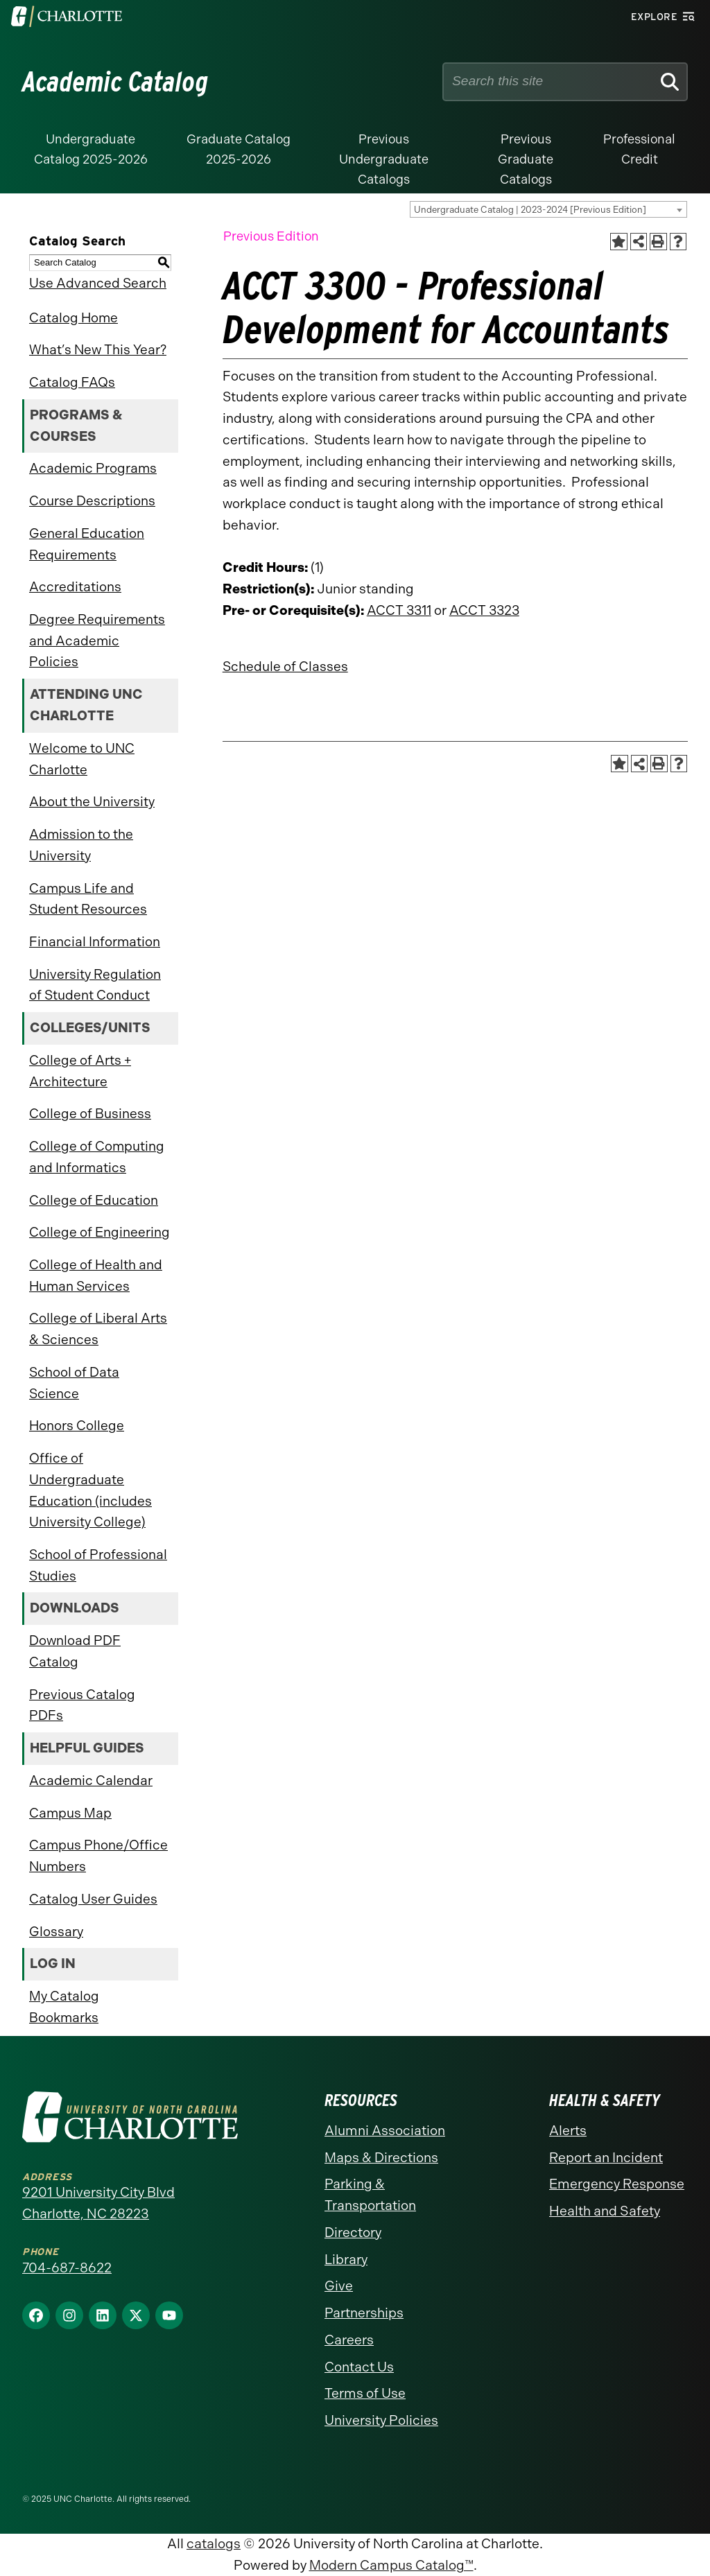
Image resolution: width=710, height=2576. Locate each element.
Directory (352, 2232)
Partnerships (364, 2313)
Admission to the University (81, 845)
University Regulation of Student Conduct (95, 985)
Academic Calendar (91, 1781)
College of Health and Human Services (95, 1275)
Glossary (56, 1932)
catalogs (214, 2544)
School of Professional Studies (98, 1565)
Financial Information (94, 942)
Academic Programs (93, 468)
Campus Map (70, 1813)
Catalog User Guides (93, 1899)
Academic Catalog (115, 82)
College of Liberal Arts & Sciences (98, 1329)
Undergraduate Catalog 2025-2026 (91, 149)
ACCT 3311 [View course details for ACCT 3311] (399, 610)
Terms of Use (365, 2393)
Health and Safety (604, 2211)
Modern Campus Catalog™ (391, 2565)
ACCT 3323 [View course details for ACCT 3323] (484, 610)
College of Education (93, 1200)
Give (338, 2286)
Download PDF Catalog (75, 1651)
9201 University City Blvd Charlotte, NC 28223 (98, 2203)
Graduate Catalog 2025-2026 (239, 149)
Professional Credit (639, 149)
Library (345, 2260)
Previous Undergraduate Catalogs (383, 159)
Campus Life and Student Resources (88, 899)
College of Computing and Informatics (96, 1157)
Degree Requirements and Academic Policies (97, 640)
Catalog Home (73, 318)
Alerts (568, 2131)
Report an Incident (606, 2158)
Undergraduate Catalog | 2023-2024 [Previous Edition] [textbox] (530, 209)
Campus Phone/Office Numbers (98, 1855)
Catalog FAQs (72, 382)
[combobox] (548, 209)
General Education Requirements (86, 544)
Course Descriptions (92, 501)
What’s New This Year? (97, 350)
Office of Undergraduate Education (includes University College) (90, 1490)
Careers (349, 2340)
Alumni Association (384, 2131)
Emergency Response (616, 2184)
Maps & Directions (381, 2158)
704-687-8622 (67, 2268)
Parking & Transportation (370, 2194)
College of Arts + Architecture (80, 1071)
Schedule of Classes (285, 667)
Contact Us (359, 2367)
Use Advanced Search (97, 283)
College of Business (90, 1114)
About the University (92, 802)
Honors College (76, 1426)
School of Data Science (74, 1383)
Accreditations (75, 587)
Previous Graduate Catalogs (525, 159)
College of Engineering (99, 1232)
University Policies (381, 2420)
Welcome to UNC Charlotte (82, 759)
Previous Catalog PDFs (82, 1705)
